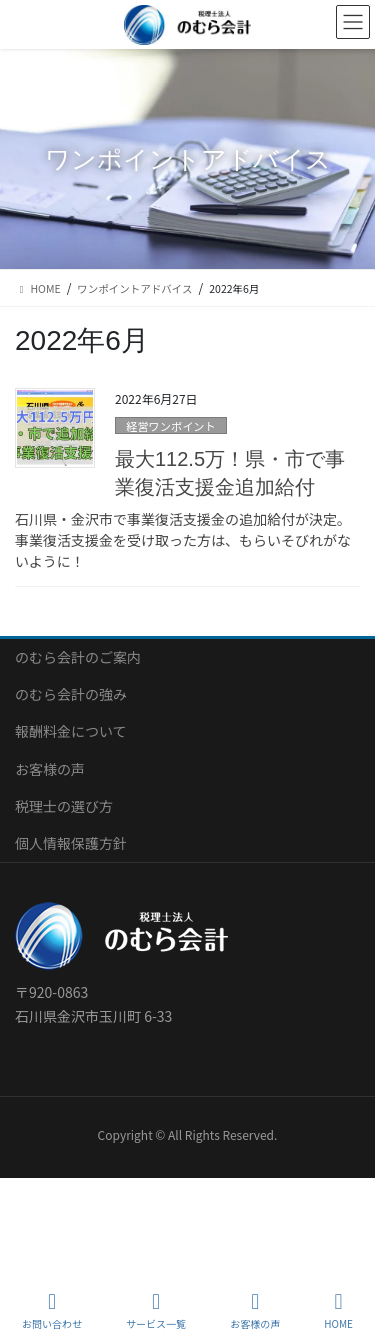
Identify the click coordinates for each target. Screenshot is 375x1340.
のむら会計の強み (71, 694)
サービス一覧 (156, 1310)
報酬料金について (71, 731)
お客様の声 (50, 769)
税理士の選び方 (64, 806)
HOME (338, 1310)
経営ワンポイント (171, 426)
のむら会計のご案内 (78, 657)
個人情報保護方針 (71, 843)
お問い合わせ (52, 1310)
